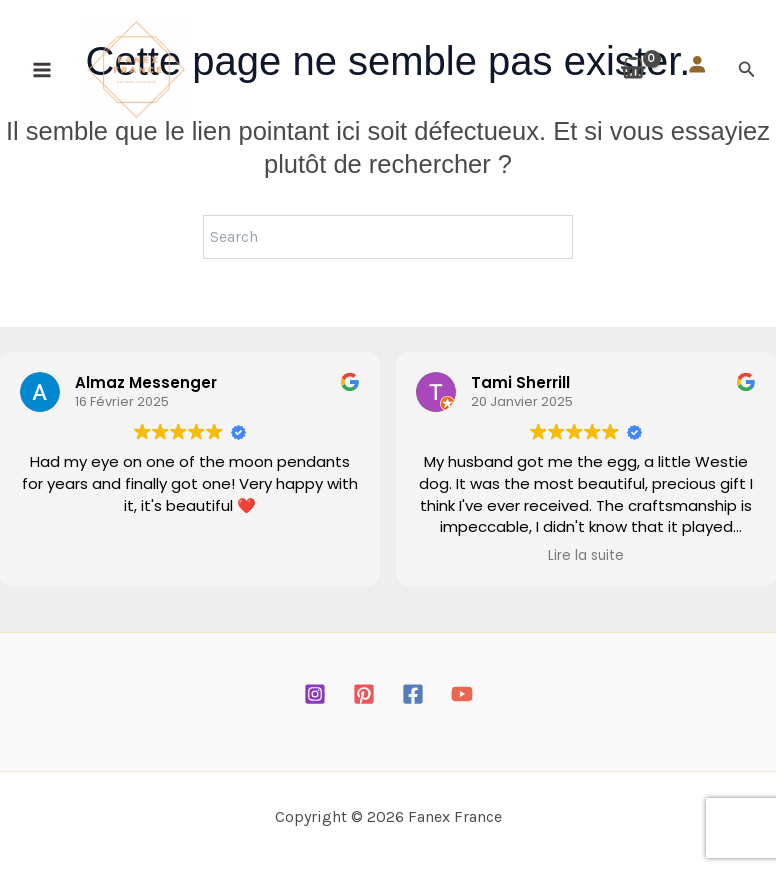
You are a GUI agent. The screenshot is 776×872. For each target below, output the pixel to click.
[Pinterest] (364, 694)
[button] (747, 77)
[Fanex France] (144, 77)
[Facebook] (413, 694)
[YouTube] (462, 694)
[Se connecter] (696, 71)
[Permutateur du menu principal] (42, 77)
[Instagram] (315, 694)
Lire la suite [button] (586, 556)
